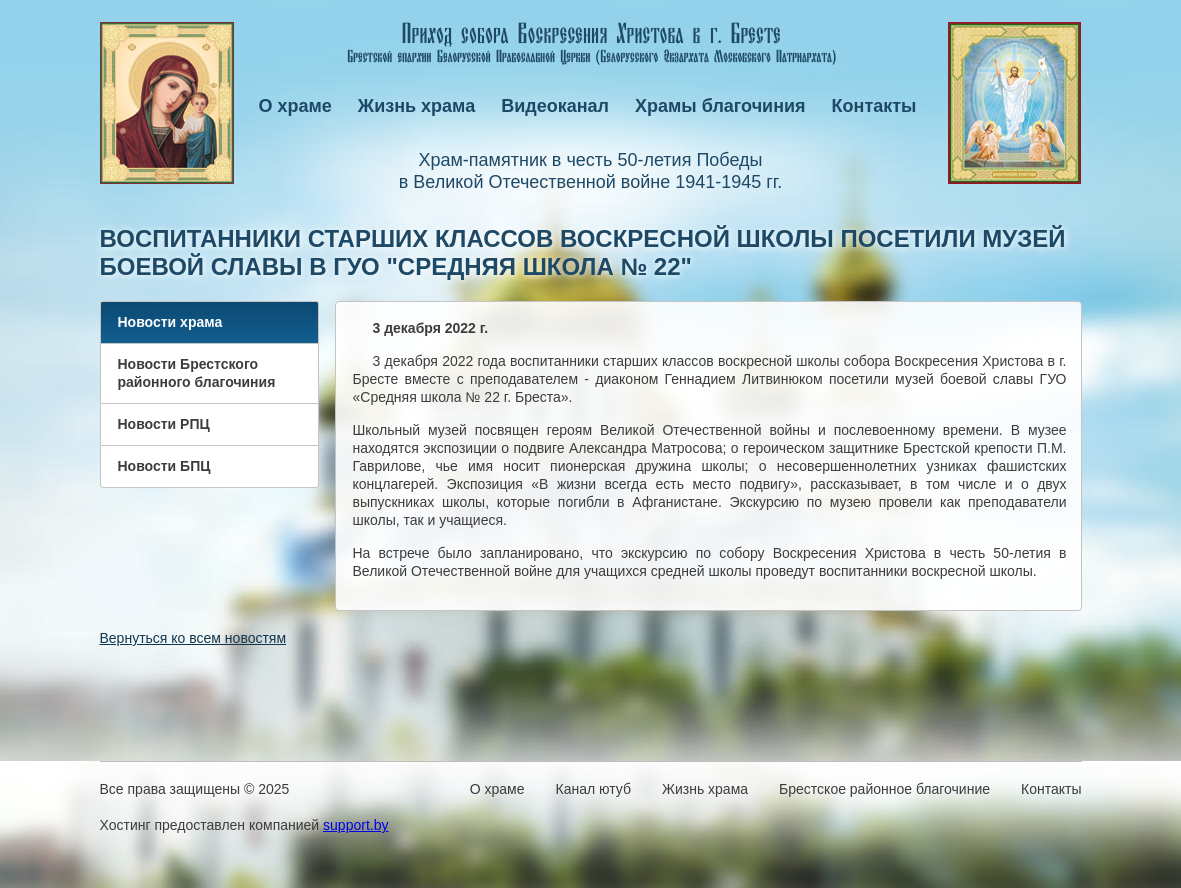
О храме (295, 106)
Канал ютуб (593, 789)
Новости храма (170, 322)
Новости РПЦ (164, 424)
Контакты (874, 106)
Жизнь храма (416, 106)
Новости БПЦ (164, 466)
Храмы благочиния (720, 106)
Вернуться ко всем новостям (193, 638)
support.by (355, 825)
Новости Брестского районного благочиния (197, 373)
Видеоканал (555, 106)
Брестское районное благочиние (884, 789)
